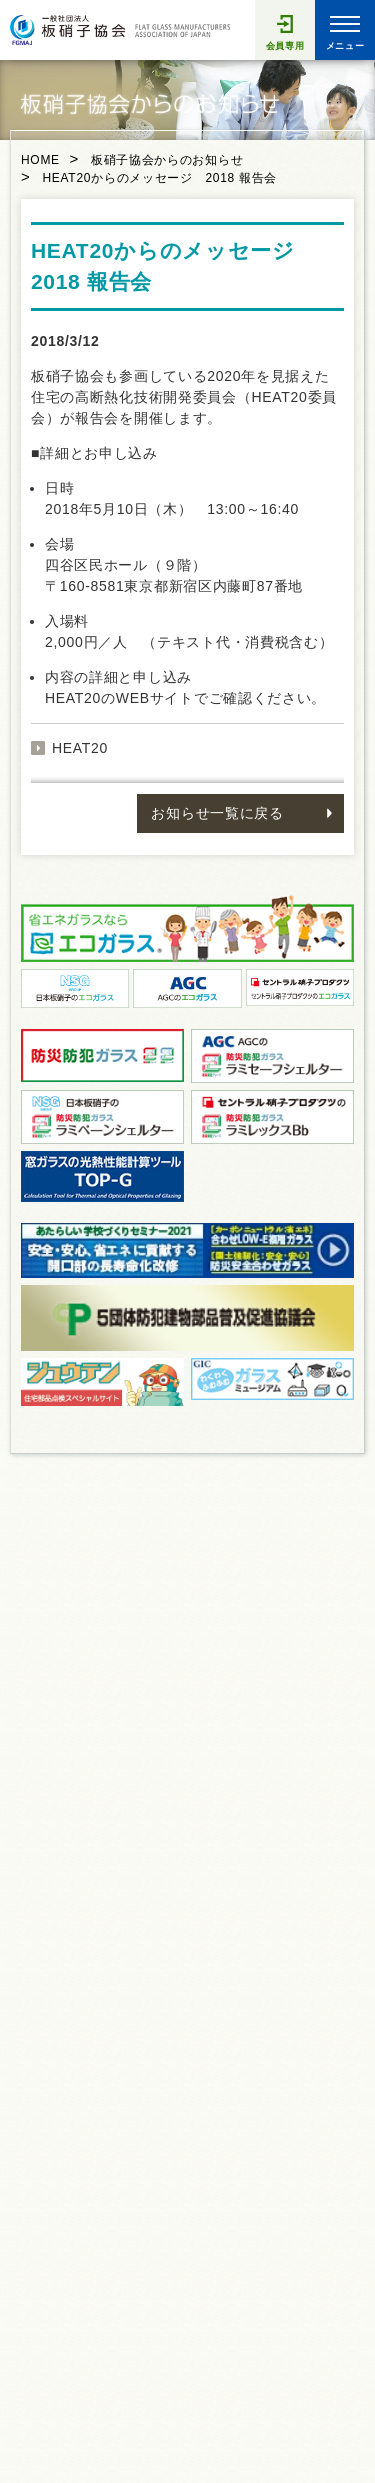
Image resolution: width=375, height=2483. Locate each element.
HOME (40, 160)
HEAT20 (80, 748)
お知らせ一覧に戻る (217, 813)
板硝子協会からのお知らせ (167, 160)
